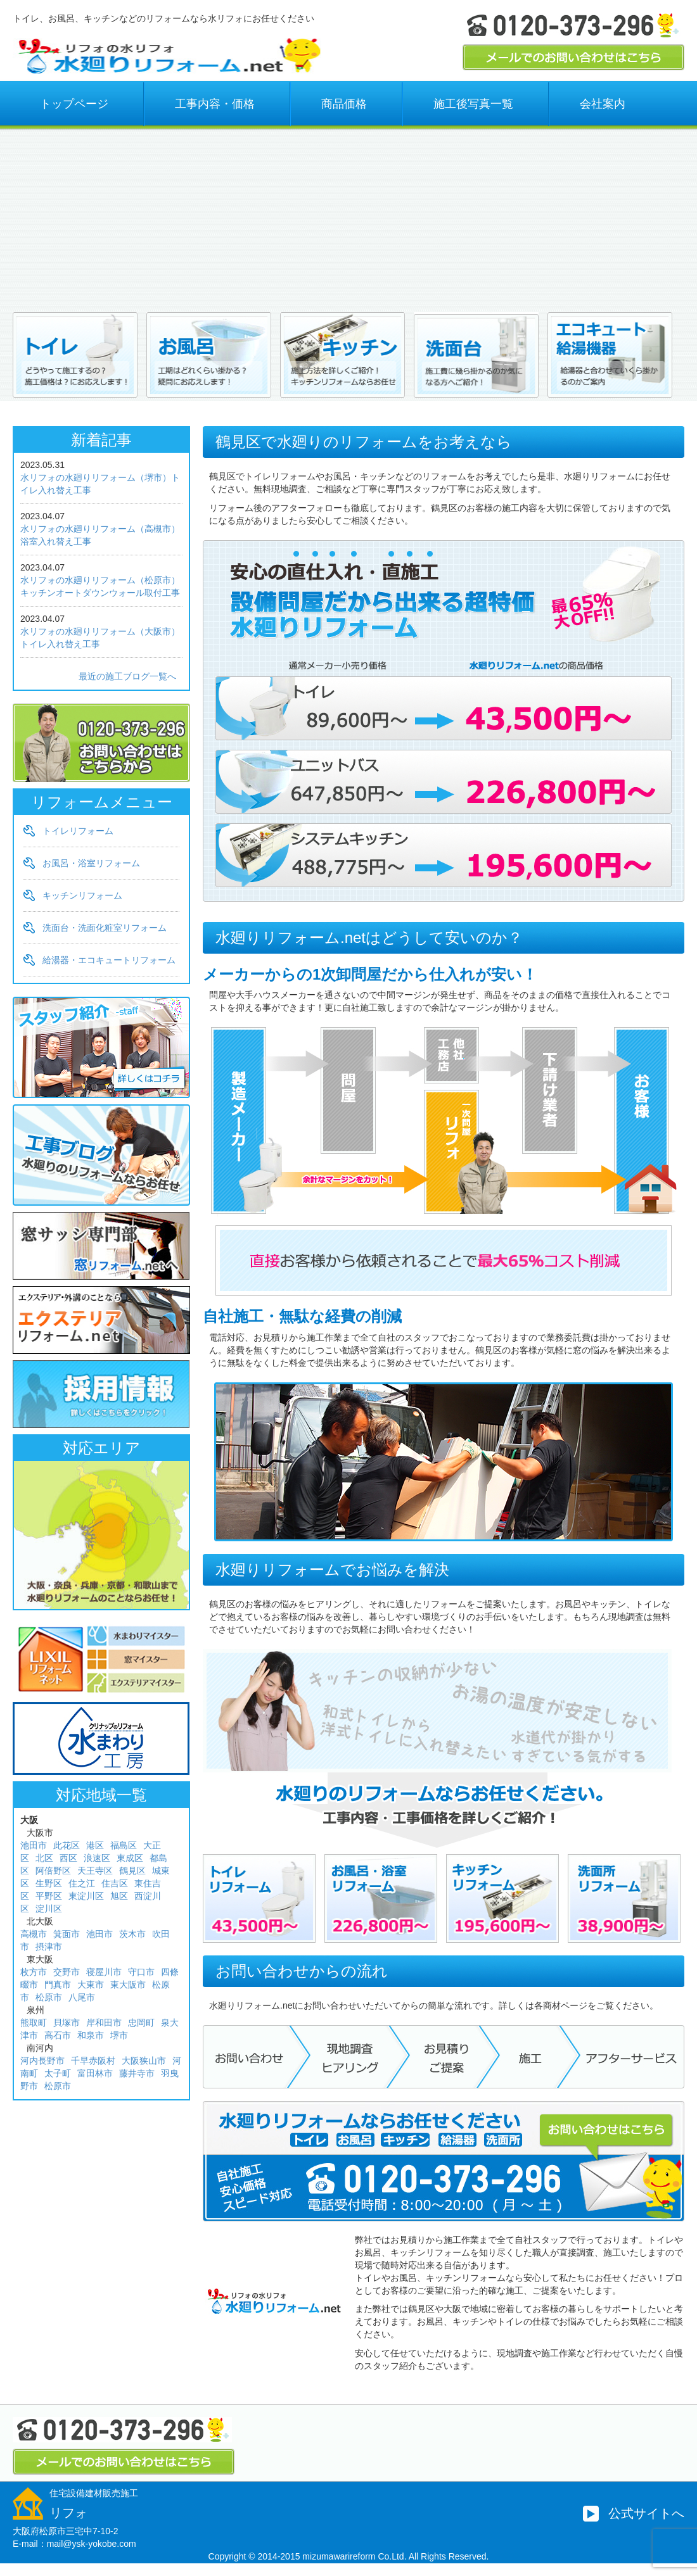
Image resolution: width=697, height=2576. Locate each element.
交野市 (66, 1972)
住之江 (81, 1883)
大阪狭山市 (144, 2060)
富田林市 (95, 2073)
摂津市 (48, 1946)
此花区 (66, 1845)
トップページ (74, 104)
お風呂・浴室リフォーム (91, 863)
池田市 (33, 1845)
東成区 (130, 1858)
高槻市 (33, 1934)
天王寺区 (95, 1871)
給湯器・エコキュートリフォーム (109, 960)
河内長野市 (42, 2060)
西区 (68, 1858)
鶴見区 (132, 1871)
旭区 (119, 1896)
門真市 (57, 1984)
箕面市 (66, 1934)
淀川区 (48, 1909)
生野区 (48, 1883)
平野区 (48, 1896)
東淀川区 (86, 1896)
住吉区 (114, 1883)
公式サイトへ (646, 2513)
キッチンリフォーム (82, 895)
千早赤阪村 (93, 2060)
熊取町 (33, 2022)
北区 (44, 1858)
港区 (95, 1845)
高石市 (57, 2035)
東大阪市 (128, 1984)
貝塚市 (66, 2022)
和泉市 (90, 2035)
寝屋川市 (104, 1972)
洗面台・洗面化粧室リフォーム (104, 928)
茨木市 (132, 1934)
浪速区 (97, 1858)
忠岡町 (141, 2022)
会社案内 (602, 104)
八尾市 (81, 1997)
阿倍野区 (53, 1871)
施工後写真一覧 (473, 104)
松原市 (48, 1997)
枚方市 (33, 1972)
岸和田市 (104, 2022)
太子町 (57, 2073)
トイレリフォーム (77, 831)
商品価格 (344, 104)
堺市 (119, 2035)
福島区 (123, 1845)
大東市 (90, 1984)
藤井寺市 (137, 2073)
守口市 (141, 1972)
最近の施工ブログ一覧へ (127, 676)
